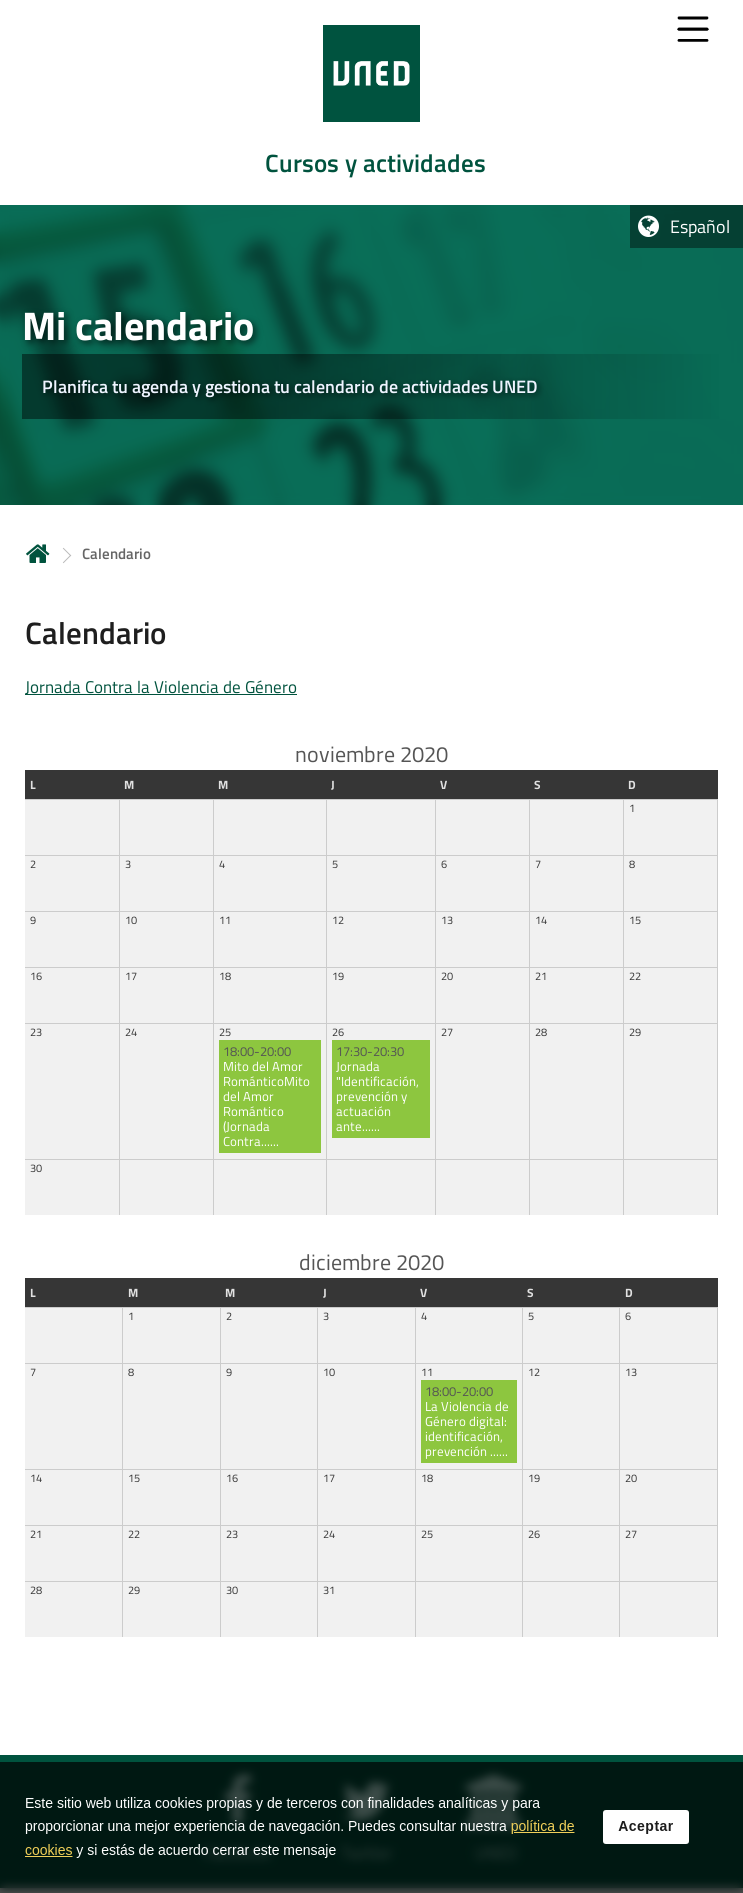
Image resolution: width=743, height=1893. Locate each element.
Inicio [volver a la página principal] (38, 553)
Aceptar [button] (646, 1827)
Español (700, 226)
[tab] (371, 102)
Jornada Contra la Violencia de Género (161, 687)
